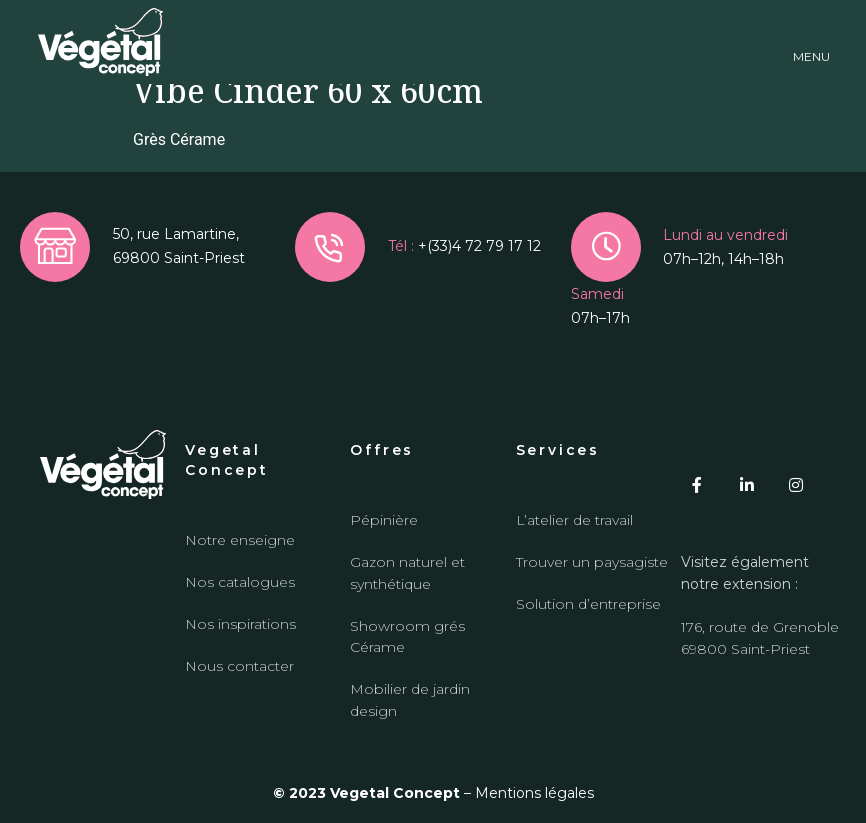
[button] (811, 42)
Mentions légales (534, 793)
